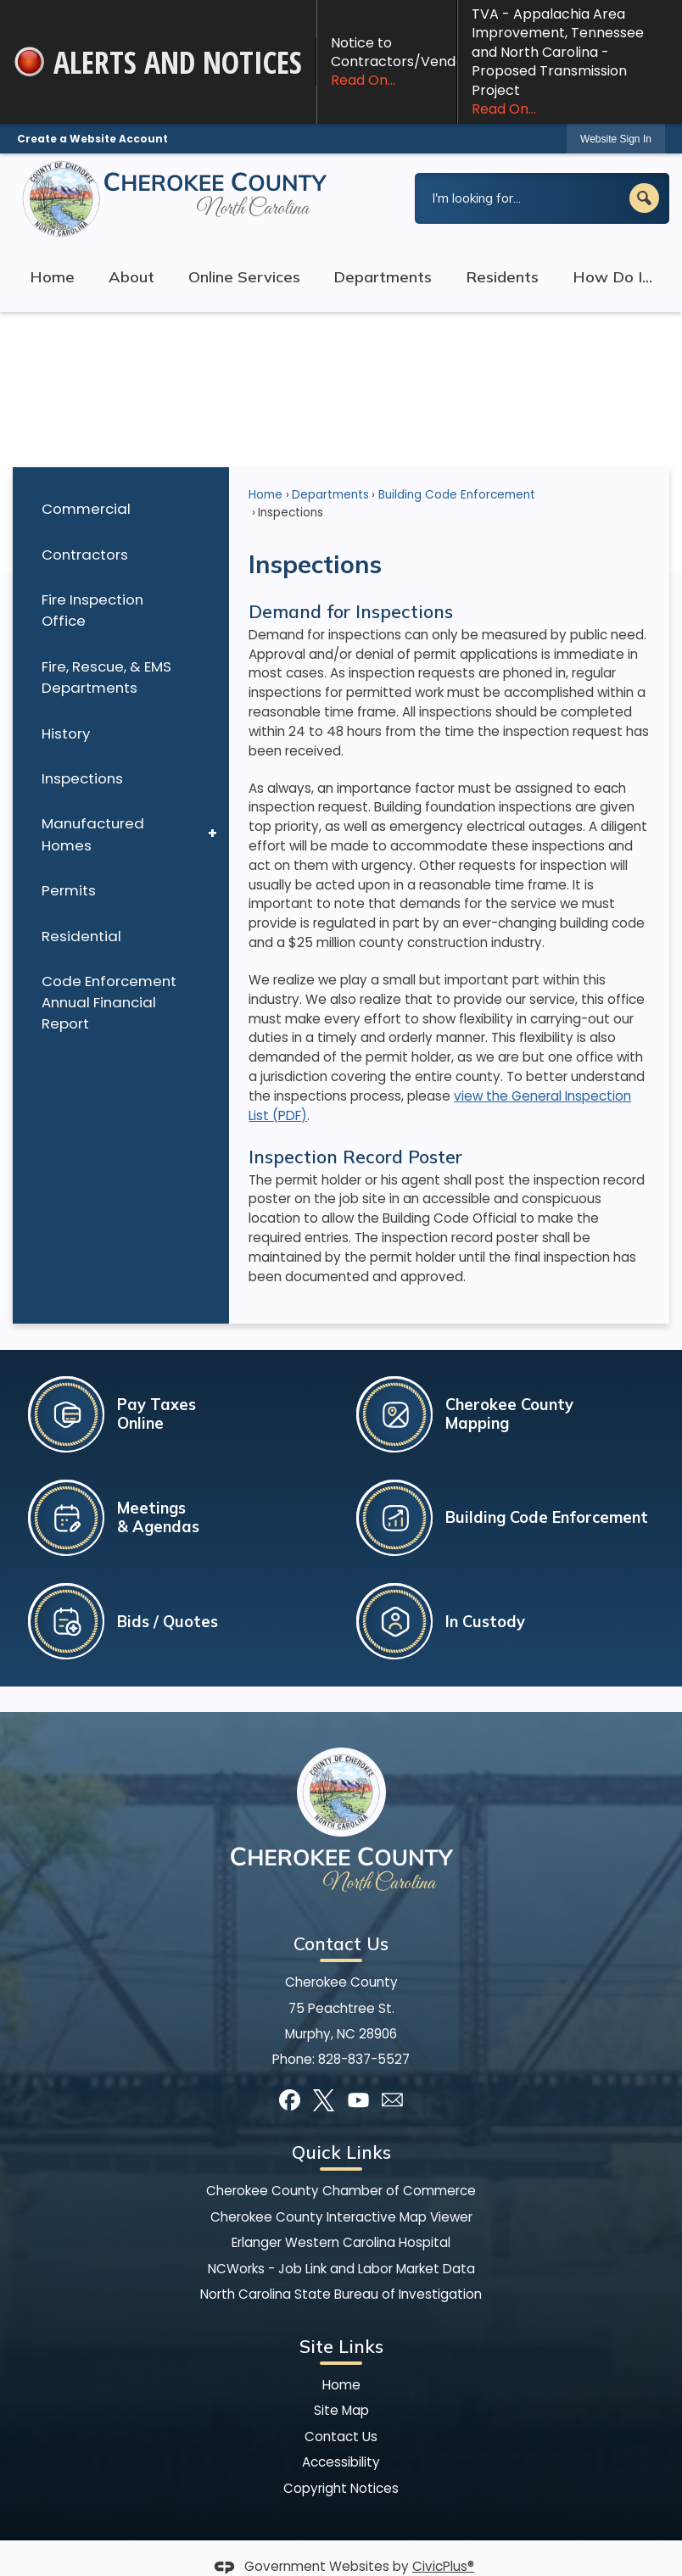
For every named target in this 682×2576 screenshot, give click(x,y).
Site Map (341, 2410)
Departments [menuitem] (382, 277)
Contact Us (341, 2436)
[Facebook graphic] (289, 2099)
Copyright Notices (341, 2488)
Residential (81, 936)
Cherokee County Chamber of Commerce (341, 2191)
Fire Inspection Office (92, 610)
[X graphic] (323, 2099)
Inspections (82, 778)
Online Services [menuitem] (244, 277)
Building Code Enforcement (456, 495)
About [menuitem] (131, 277)
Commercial (86, 509)
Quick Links (341, 2152)
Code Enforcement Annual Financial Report (109, 1002)
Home (265, 495)
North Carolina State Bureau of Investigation (341, 2294)
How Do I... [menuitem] (612, 277)
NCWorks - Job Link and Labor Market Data (341, 2269)
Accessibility (341, 2462)
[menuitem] (121, 509)
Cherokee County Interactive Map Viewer (341, 2217)
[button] (644, 198)
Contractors (85, 554)
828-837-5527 (364, 2059)
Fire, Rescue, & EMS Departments (106, 677)
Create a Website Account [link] (92, 138)
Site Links (341, 2346)
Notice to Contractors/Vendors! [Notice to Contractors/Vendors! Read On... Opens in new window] (394, 62)
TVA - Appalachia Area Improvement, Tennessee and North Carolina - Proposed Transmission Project (570, 61)
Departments (330, 495)
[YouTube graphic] (358, 2099)
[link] (616, 138)
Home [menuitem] (52, 277)
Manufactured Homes (93, 834)
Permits (69, 890)
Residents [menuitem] (502, 277)
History (66, 733)
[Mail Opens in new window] (392, 2099)
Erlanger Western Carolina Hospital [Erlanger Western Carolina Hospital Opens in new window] (341, 2242)
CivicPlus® (443, 2566)
